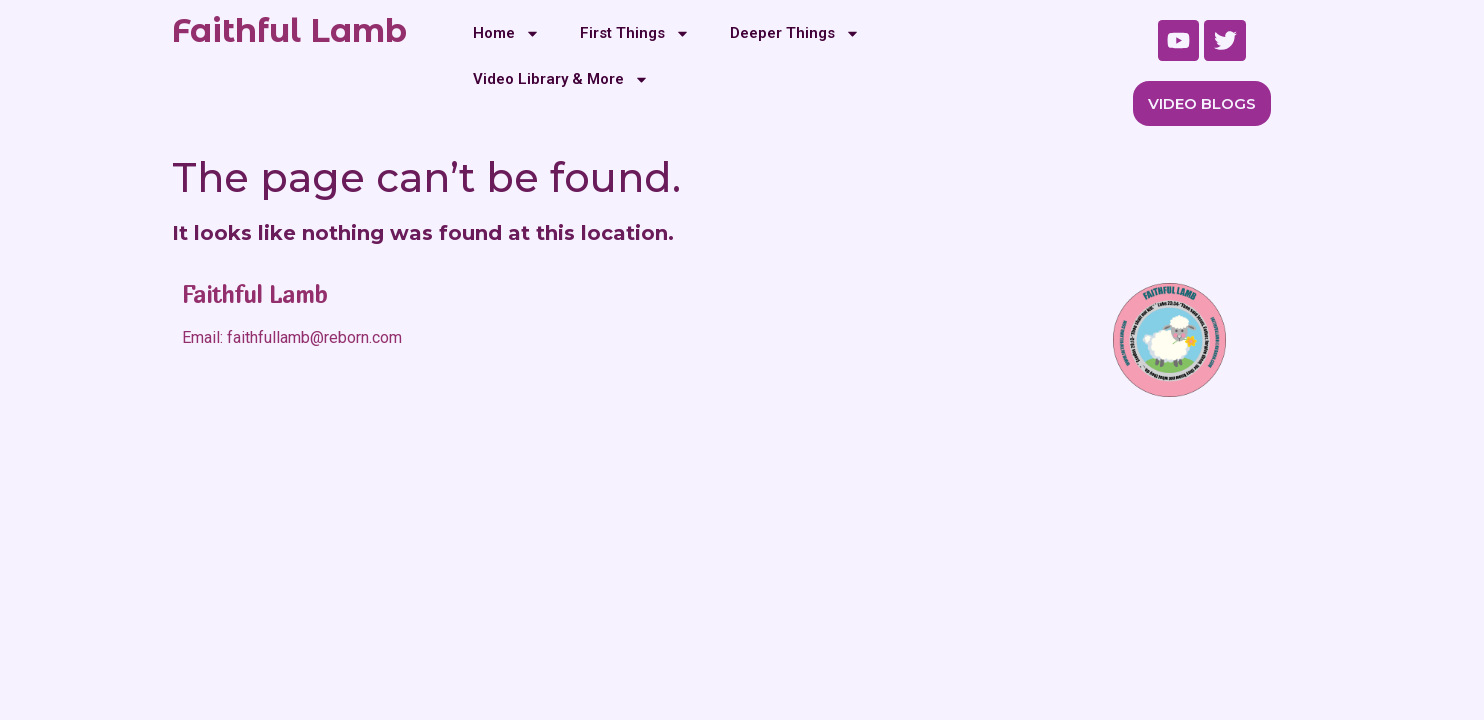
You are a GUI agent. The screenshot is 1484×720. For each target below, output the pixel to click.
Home (506, 33)
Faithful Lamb (289, 30)
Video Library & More (561, 79)
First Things (635, 33)
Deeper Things (795, 33)
